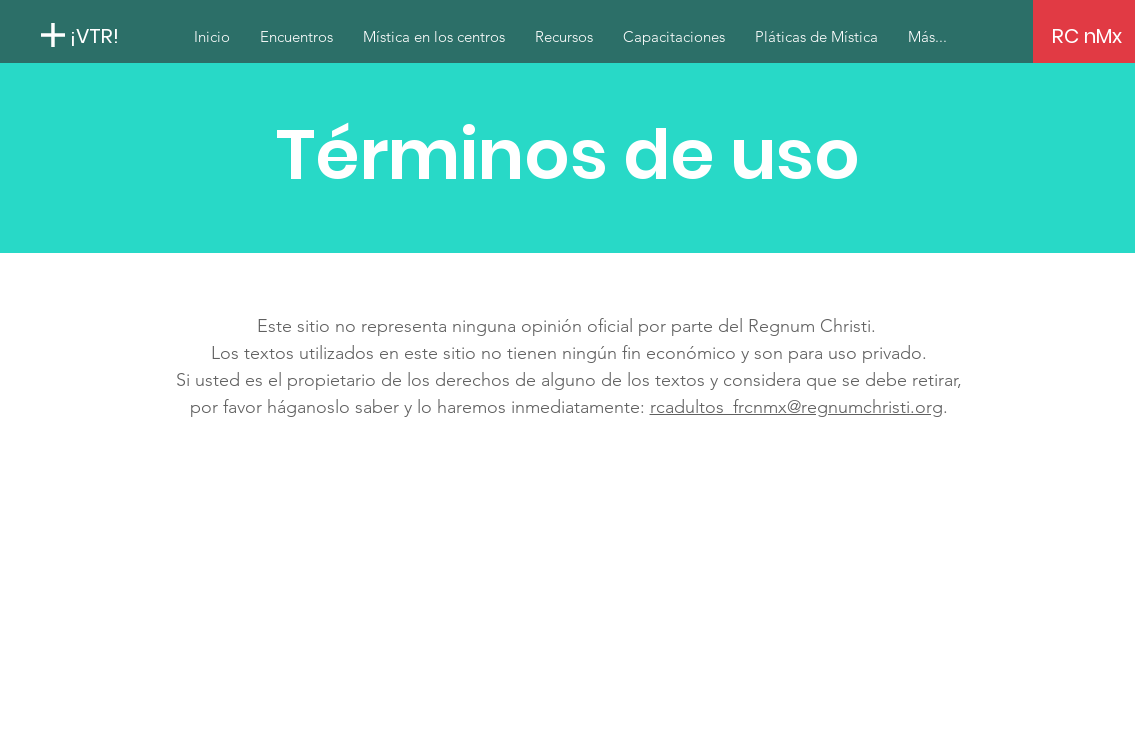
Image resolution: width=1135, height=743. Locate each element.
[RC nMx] (1087, 36)
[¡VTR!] (164, 35)
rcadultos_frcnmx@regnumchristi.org (796, 407)
